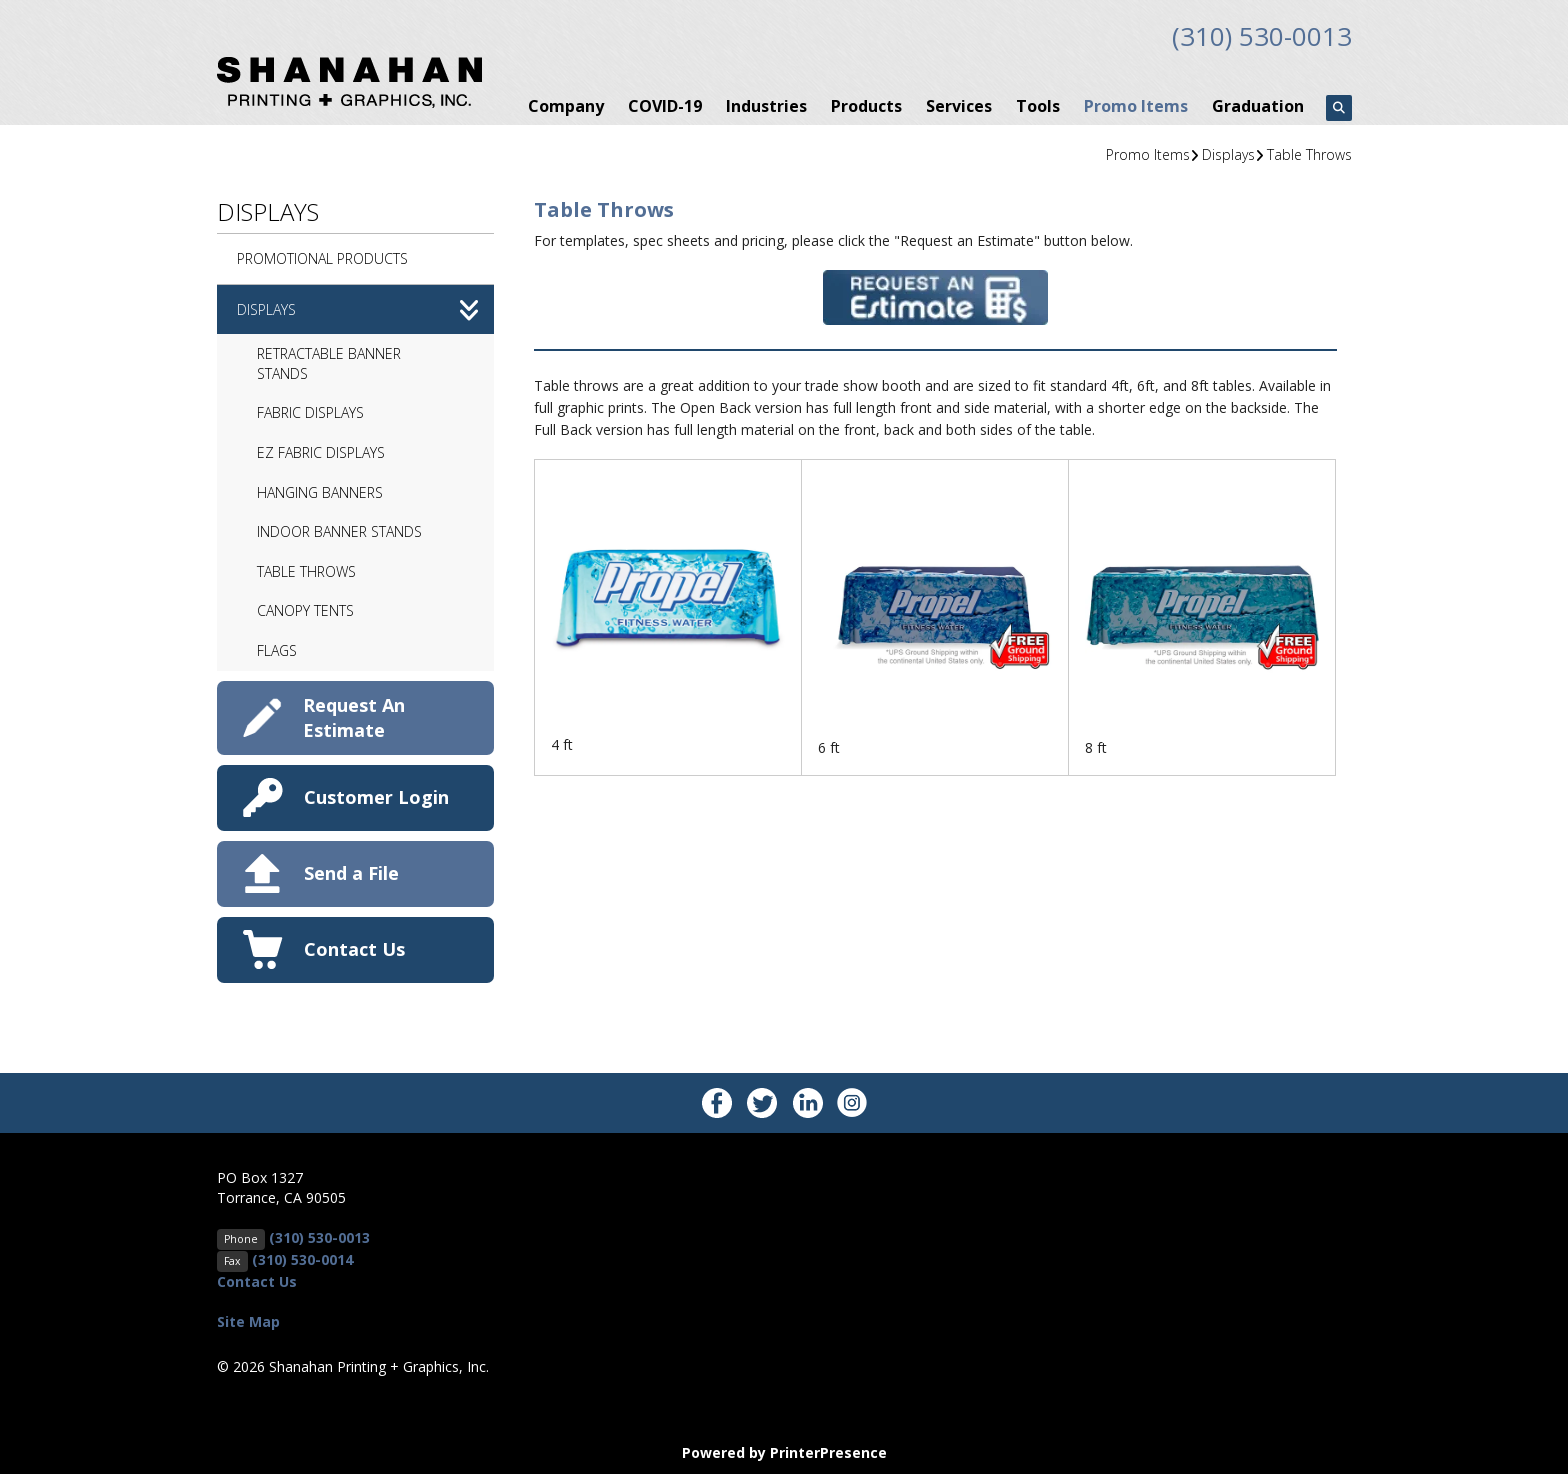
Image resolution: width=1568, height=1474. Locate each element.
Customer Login (376, 795)
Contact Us (354, 947)
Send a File (351, 871)
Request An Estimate (354, 715)
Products (866, 104)
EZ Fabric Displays (321, 450)
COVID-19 (665, 104)
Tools (1038, 104)
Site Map (248, 1319)
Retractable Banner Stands (329, 361)
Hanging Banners (320, 490)
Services (959, 104)
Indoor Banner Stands (339, 529)
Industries (766, 104)
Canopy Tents (305, 609)
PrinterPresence (828, 1450)
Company (566, 104)
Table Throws (1309, 152)
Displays (1228, 152)
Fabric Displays (310, 411)
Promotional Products (322, 256)
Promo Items (1136, 104)
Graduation (1258, 104)
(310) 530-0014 (302, 1257)
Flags (277, 648)
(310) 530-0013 (1256, 35)
